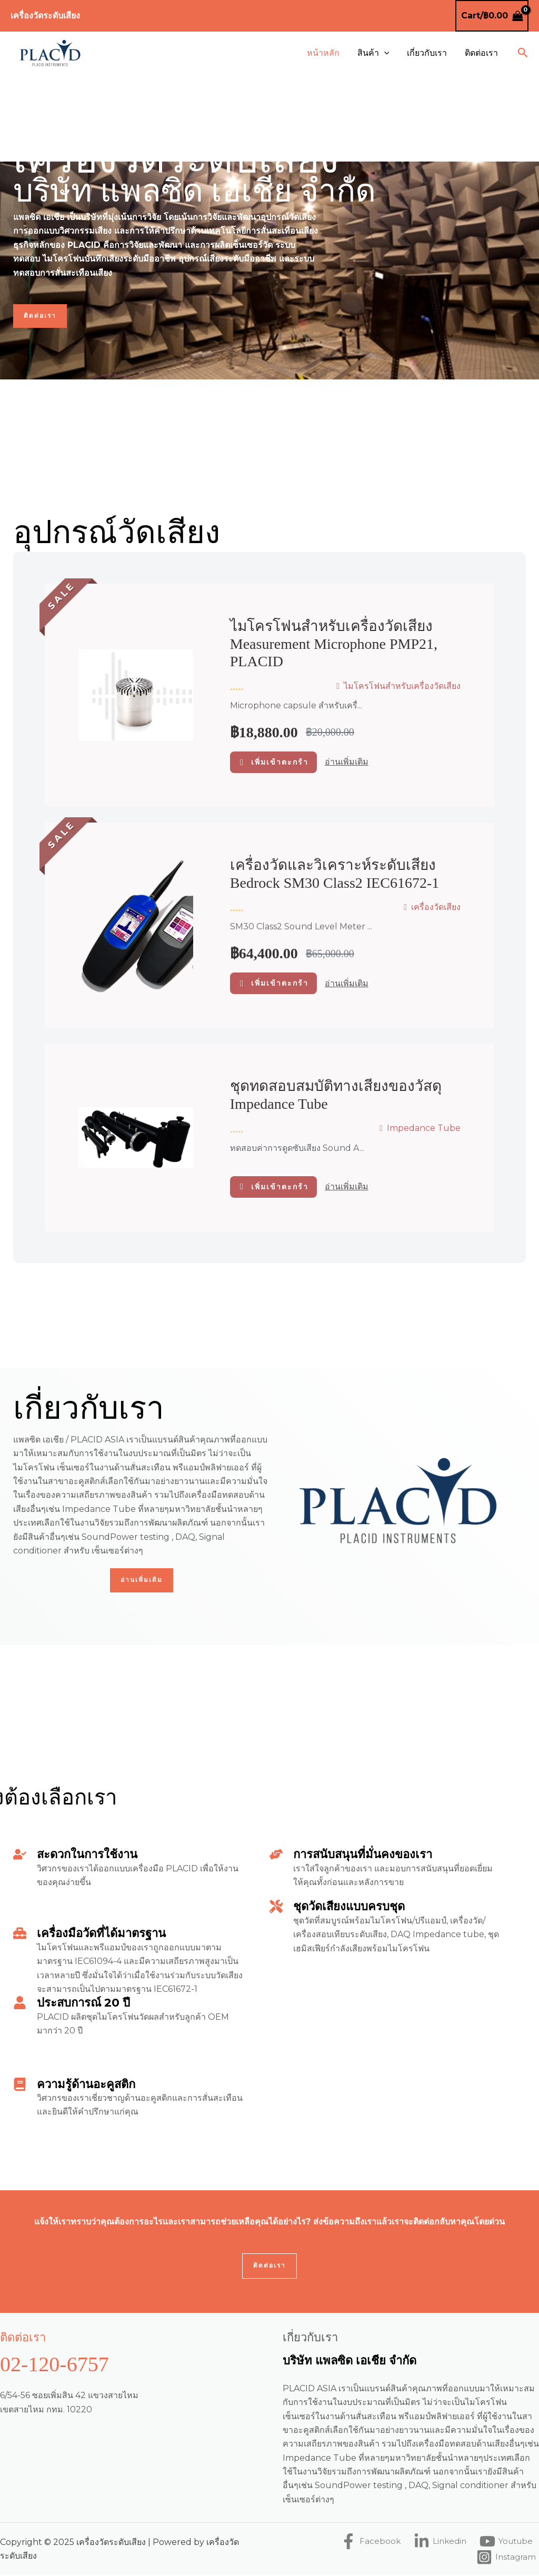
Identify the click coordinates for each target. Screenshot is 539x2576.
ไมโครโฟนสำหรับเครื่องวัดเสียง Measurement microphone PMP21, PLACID (333, 643)
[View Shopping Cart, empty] (491, 16)
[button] (522, 53)
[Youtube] (504, 2542)
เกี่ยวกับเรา (428, 53)
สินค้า (376, 53)
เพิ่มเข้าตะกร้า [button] (279, 762)
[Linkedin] (435, 2542)
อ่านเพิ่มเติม (346, 762)
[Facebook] (365, 2542)
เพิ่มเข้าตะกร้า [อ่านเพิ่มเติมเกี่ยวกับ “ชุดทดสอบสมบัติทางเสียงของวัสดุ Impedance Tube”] (279, 1186)
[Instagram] (505, 2557)
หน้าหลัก (327, 53)
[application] (387, 53)
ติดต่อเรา (481, 53)
